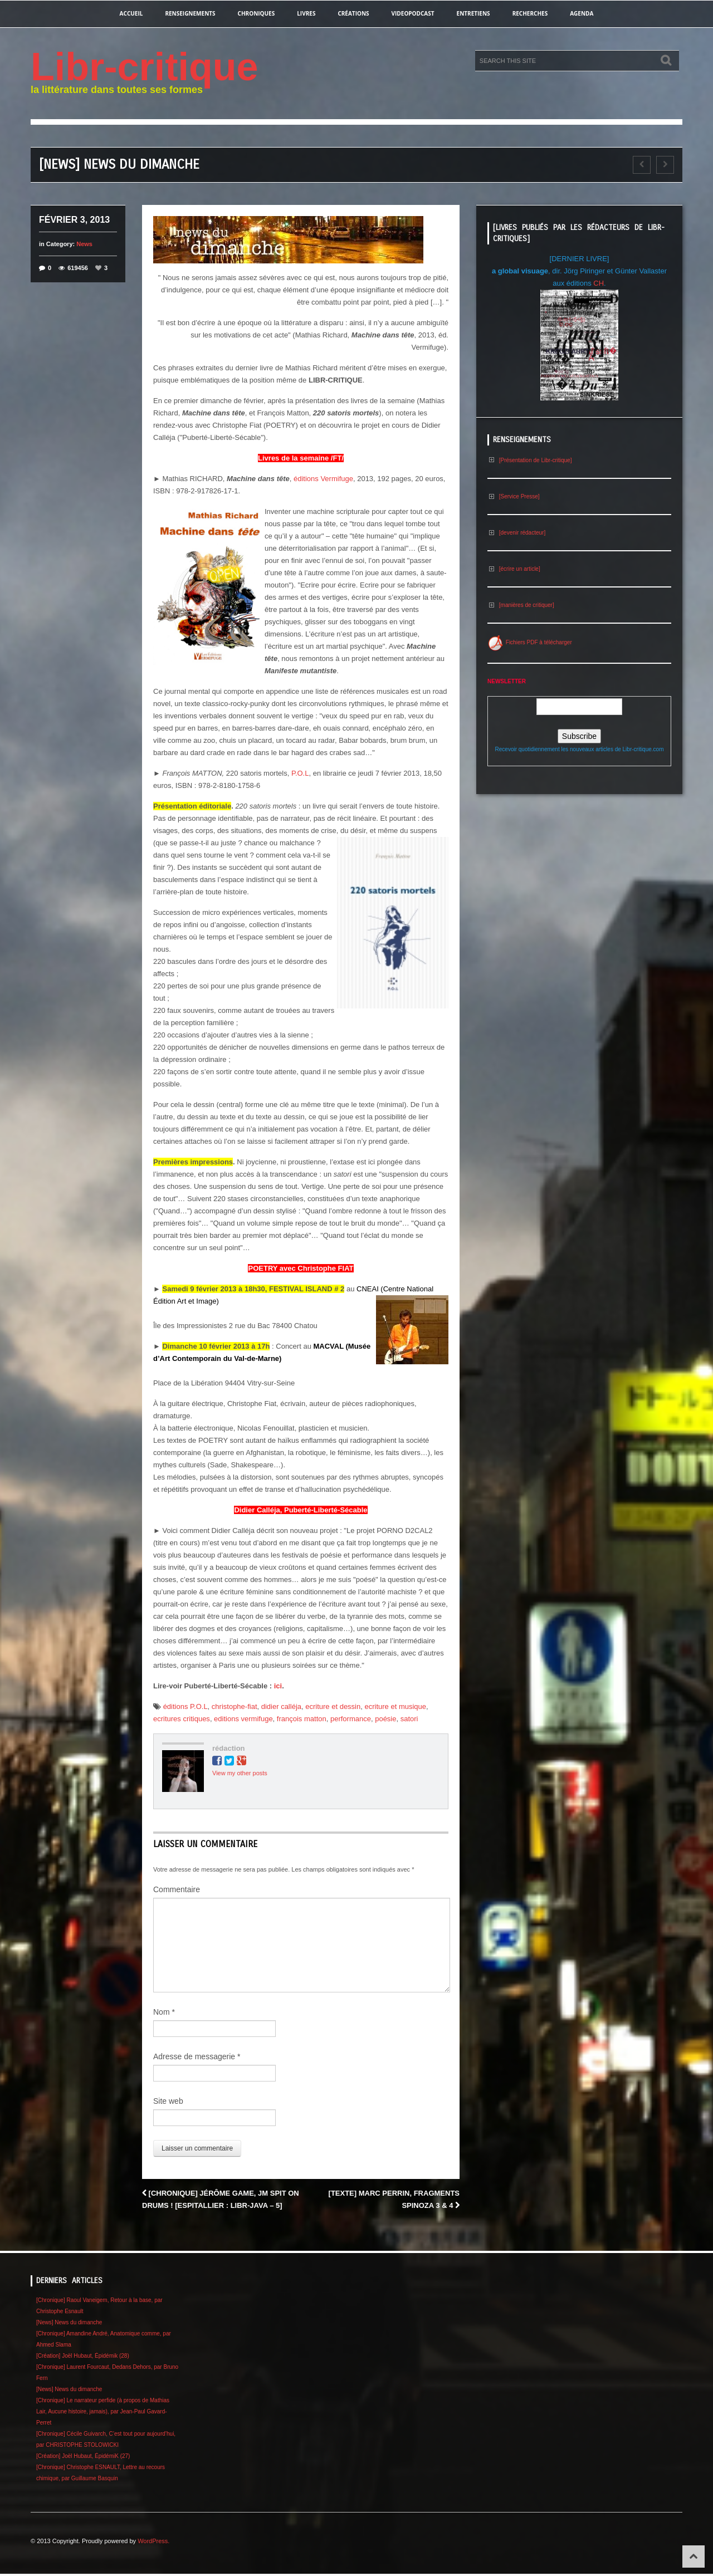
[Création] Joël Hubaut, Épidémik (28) (82, 2356)
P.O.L (300, 773)
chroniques (256, 13)
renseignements (190, 13)
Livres (306, 13)
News (84, 244)
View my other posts (239, 1773)
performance (350, 1719)
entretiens (473, 13)
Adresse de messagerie (196, 2056)
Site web (168, 2101)
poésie (385, 1719)
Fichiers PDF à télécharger (529, 642)
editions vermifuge (243, 1719)
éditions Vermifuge (323, 478)
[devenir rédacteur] (516, 533)
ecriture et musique (395, 1706)
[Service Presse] (513, 496)
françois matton (301, 1719)
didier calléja (281, 1706)
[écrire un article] (513, 569)
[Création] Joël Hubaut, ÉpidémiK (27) (83, 2456)
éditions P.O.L (185, 1706)
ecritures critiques (181, 1719)
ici (278, 1686)
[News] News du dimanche (69, 2322)
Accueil (131, 13)
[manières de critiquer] (520, 605)
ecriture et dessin (332, 1706)
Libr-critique (144, 67)
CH (598, 283)
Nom (164, 2011)
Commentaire (176, 1889)
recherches (530, 13)
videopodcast (413, 13)
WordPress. (153, 2541)
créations (353, 13)
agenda (581, 13)
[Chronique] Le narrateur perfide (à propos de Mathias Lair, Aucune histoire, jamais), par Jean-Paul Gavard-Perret (102, 2411)
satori (409, 1719)
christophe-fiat (234, 1706)
